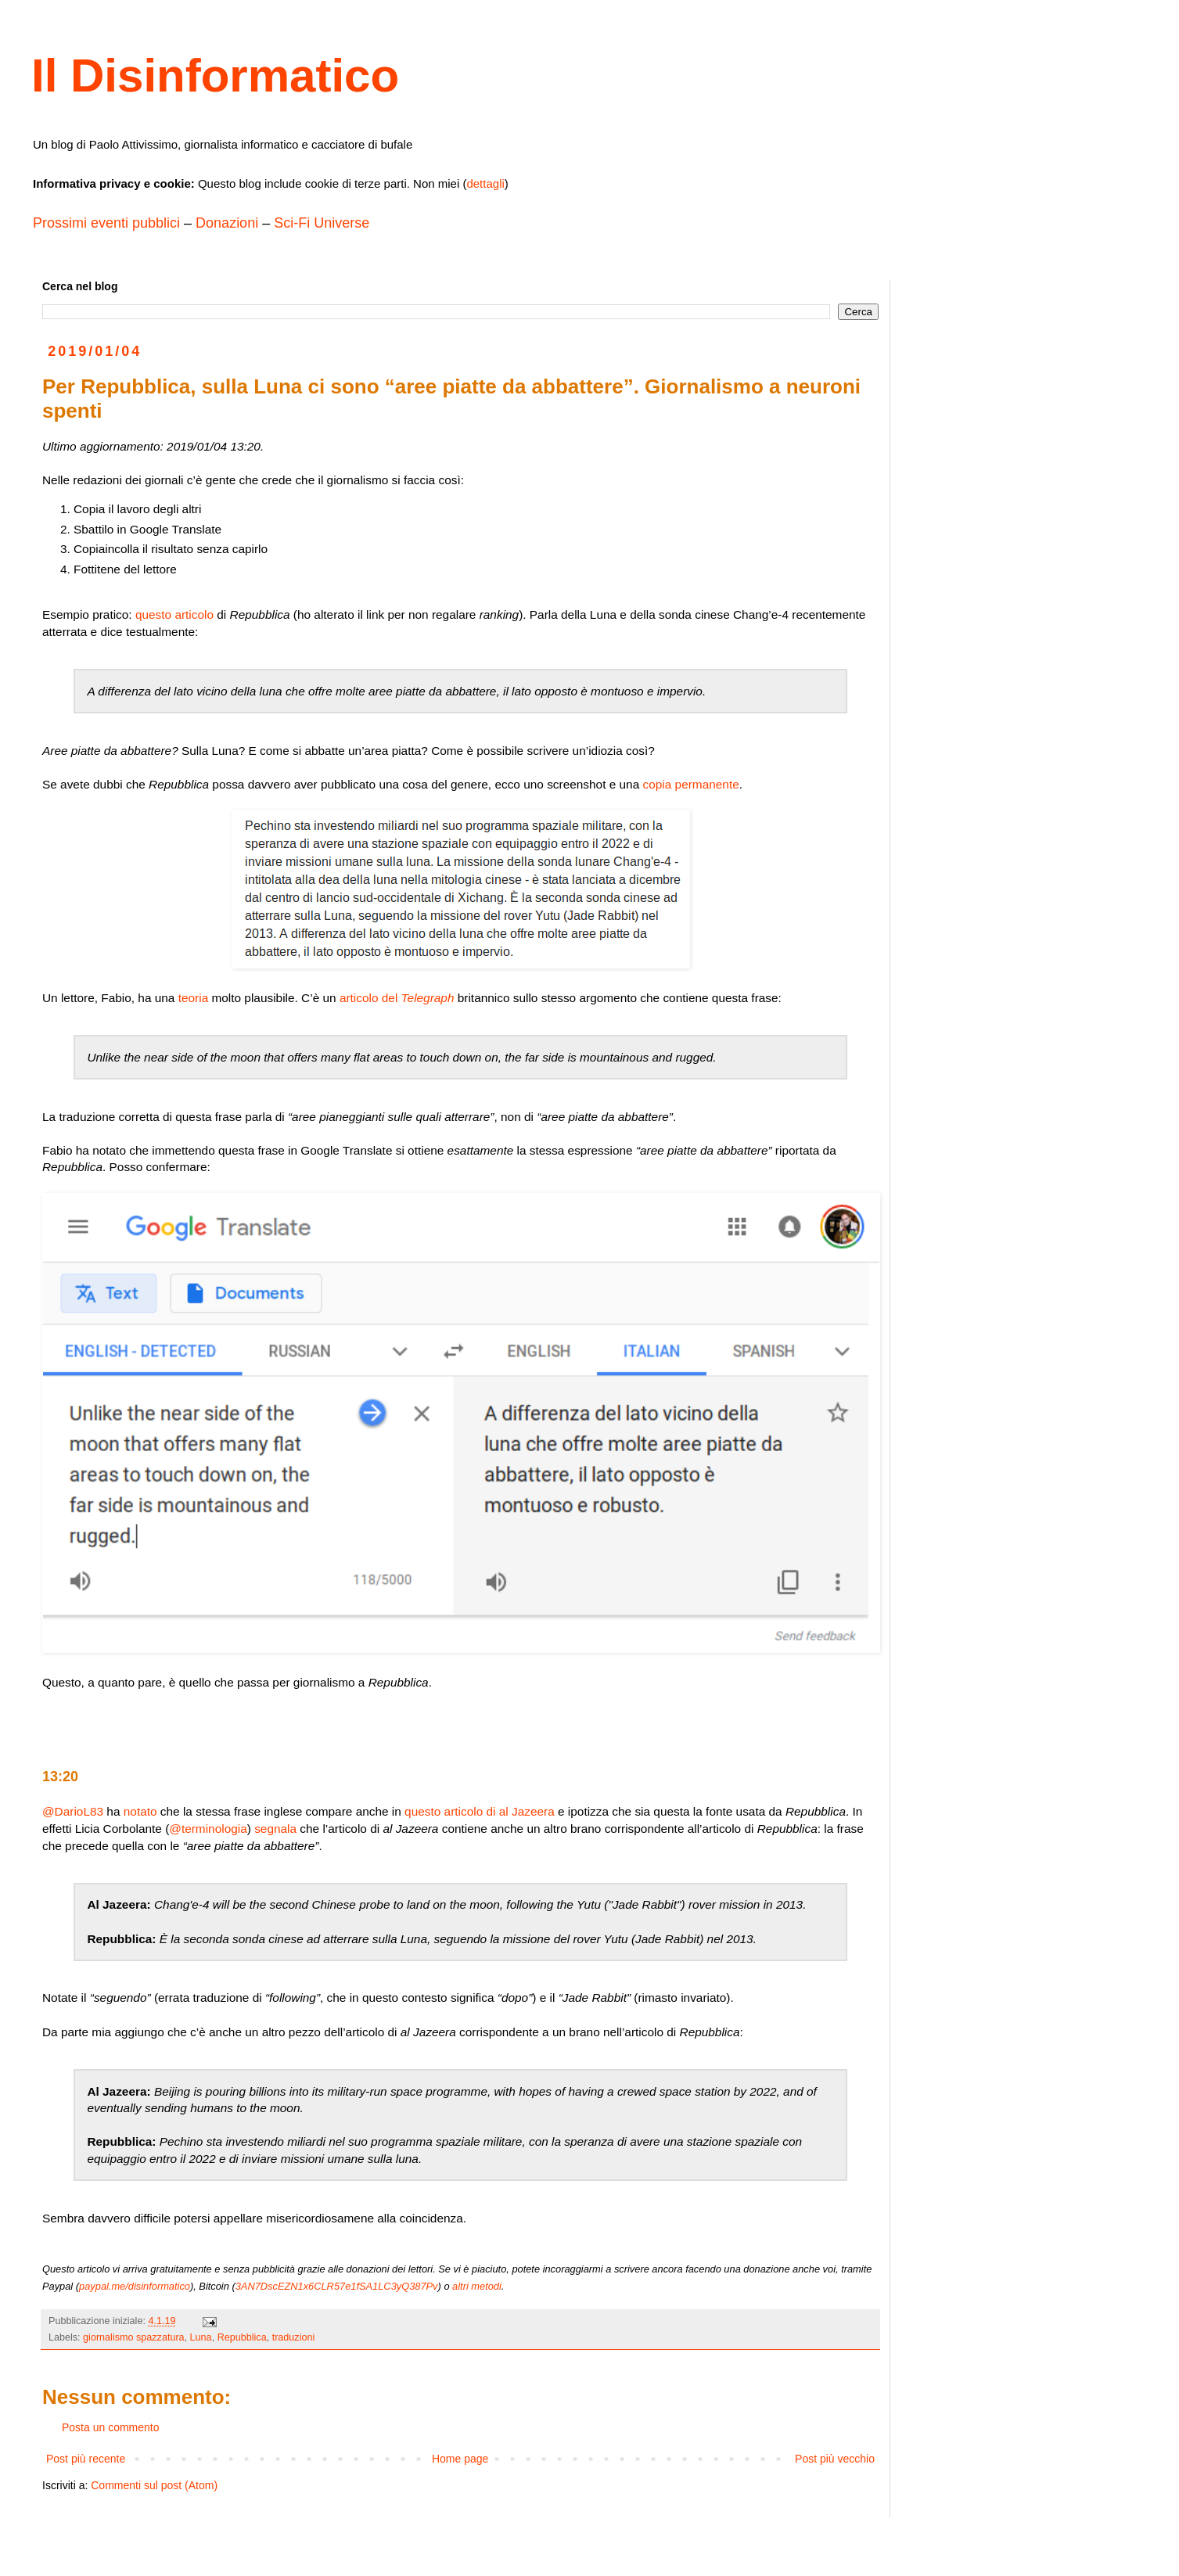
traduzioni (293, 2337)
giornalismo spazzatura (134, 2337)
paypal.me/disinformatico (134, 2286)
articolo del (397, 997)
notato (140, 1811)
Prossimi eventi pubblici (106, 223)
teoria (193, 997)
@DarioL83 (72, 1811)
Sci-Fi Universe (321, 223)
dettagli (485, 183)
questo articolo (174, 614)
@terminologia (207, 1828)
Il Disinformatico (215, 75)
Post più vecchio (835, 2458)
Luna (201, 2337)
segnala (275, 1828)
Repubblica (242, 2337)
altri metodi (476, 2286)
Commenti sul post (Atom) (154, 2485)
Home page (460, 2458)
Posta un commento (111, 2427)
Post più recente (85, 2458)
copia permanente (691, 784)
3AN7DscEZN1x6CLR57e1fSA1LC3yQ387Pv (336, 2286)
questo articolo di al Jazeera (479, 1811)
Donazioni (227, 223)
